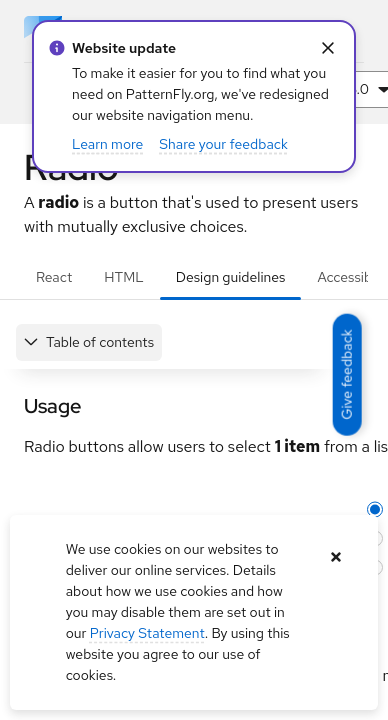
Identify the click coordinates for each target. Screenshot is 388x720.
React (54, 277)
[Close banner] (335, 557)
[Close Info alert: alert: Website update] (327, 48)
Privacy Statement (147, 633)
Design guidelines (231, 277)
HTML (123, 277)
